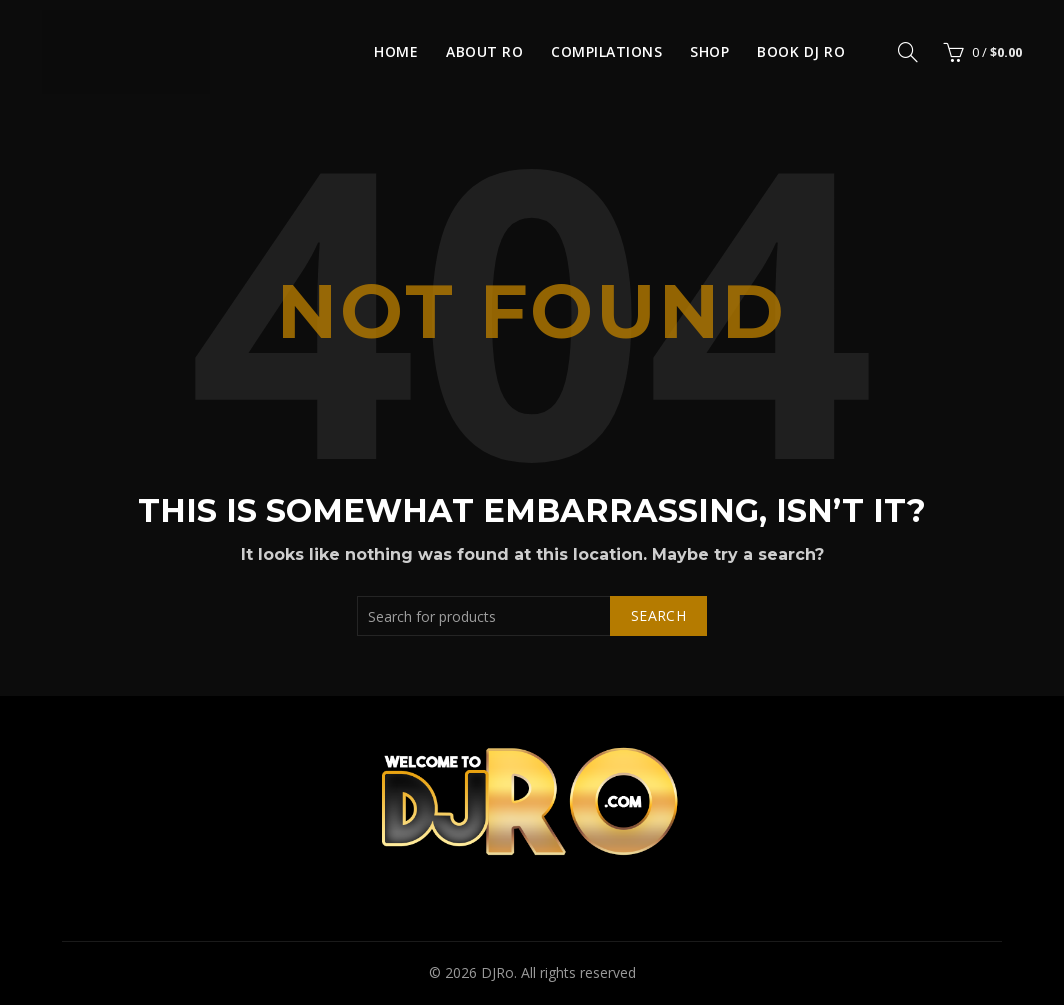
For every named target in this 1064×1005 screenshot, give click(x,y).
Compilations (606, 51)
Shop (709, 51)
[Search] (908, 52)
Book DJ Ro (801, 51)
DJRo (497, 972)
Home (396, 51)
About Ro (484, 51)
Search (658, 615)
